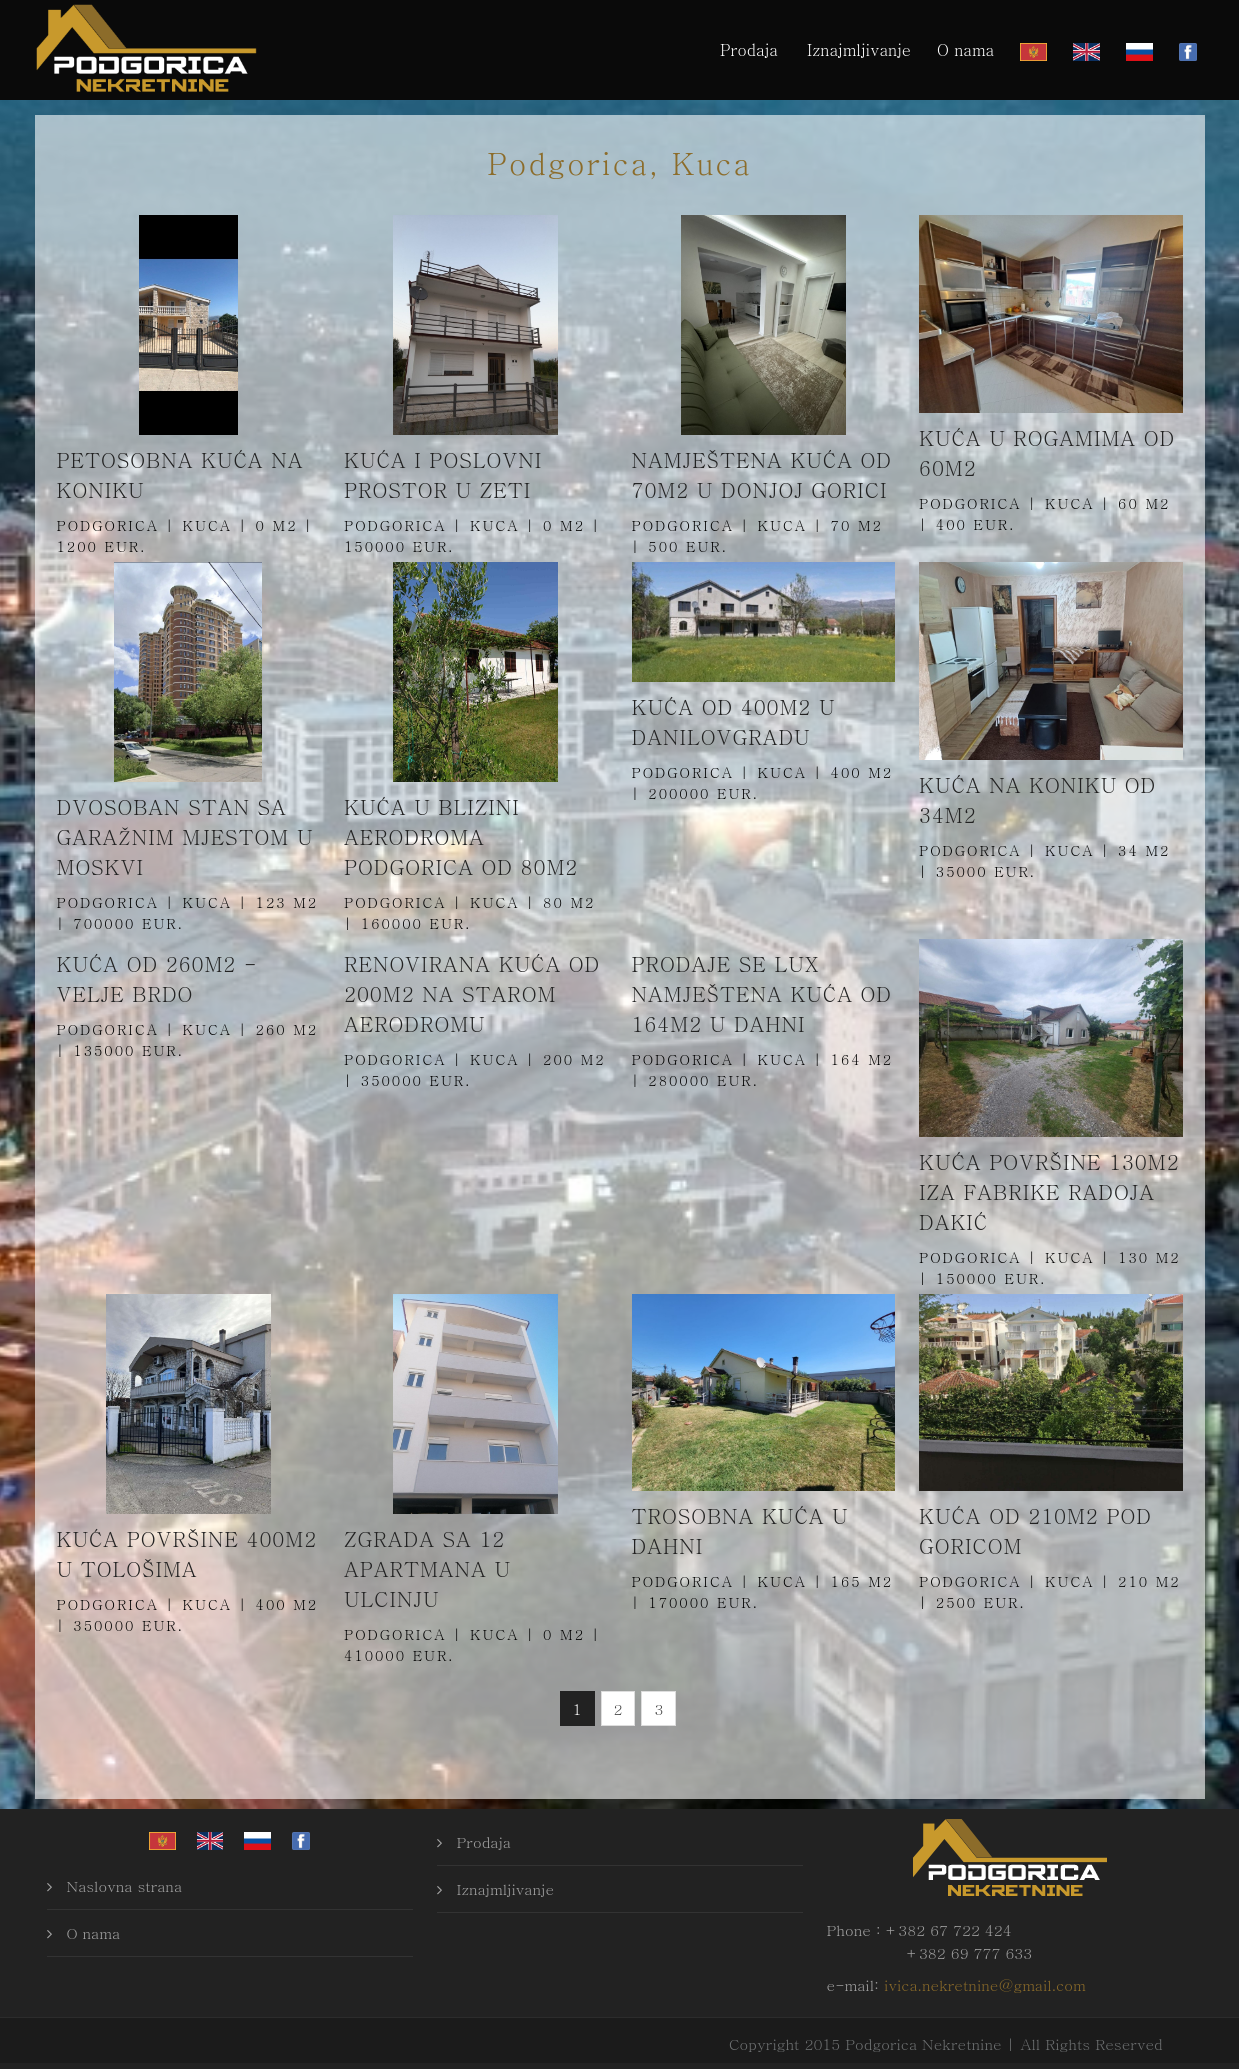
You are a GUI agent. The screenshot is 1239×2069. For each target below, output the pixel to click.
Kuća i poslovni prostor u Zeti (443, 474)
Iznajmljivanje (859, 49)
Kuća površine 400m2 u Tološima (187, 1553)
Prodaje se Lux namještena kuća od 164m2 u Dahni (762, 993)
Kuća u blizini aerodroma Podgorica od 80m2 (461, 836)
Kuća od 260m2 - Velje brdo (157, 978)
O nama (965, 49)
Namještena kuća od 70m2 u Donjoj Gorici (762, 474)
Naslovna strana (125, 1885)
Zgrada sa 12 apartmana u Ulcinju (427, 1568)
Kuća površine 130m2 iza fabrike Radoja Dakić (1049, 1191)
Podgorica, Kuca (619, 162)
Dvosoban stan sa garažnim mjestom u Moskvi (185, 836)
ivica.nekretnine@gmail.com (985, 1984)
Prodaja (749, 49)
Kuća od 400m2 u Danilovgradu (734, 721)
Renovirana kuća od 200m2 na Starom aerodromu (472, 993)
